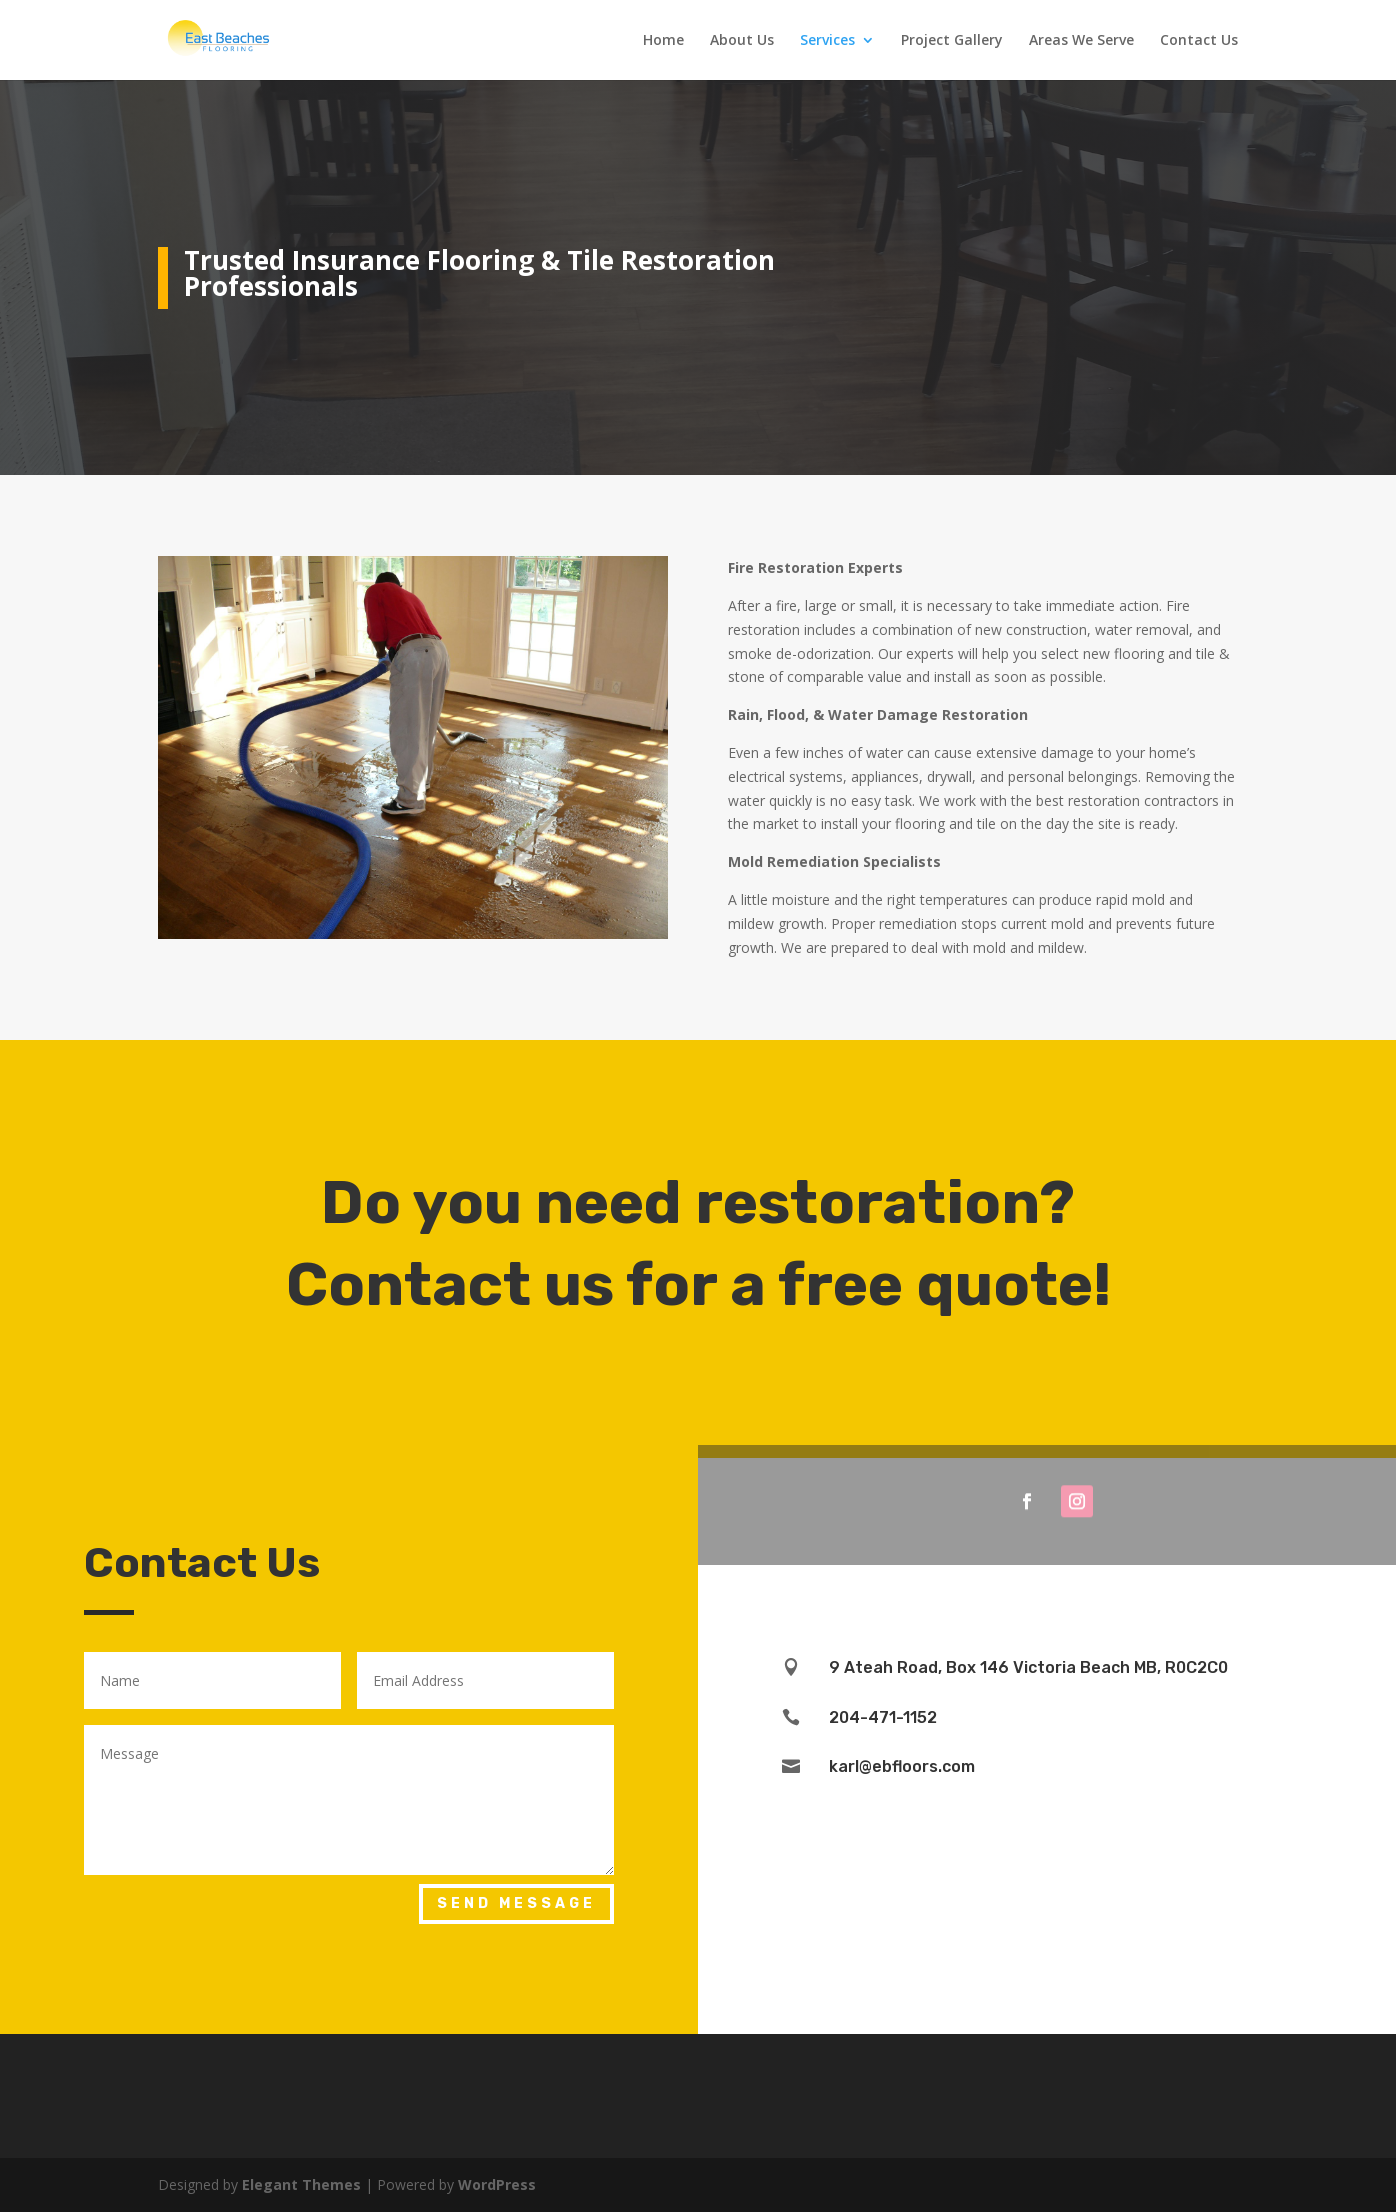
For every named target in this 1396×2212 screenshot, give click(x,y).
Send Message (516, 1903)
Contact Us (1199, 41)
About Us (742, 41)
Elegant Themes (301, 2184)
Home (663, 41)
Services (827, 41)
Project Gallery (952, 41)
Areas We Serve (1081, 41)
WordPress (497, 2184)
